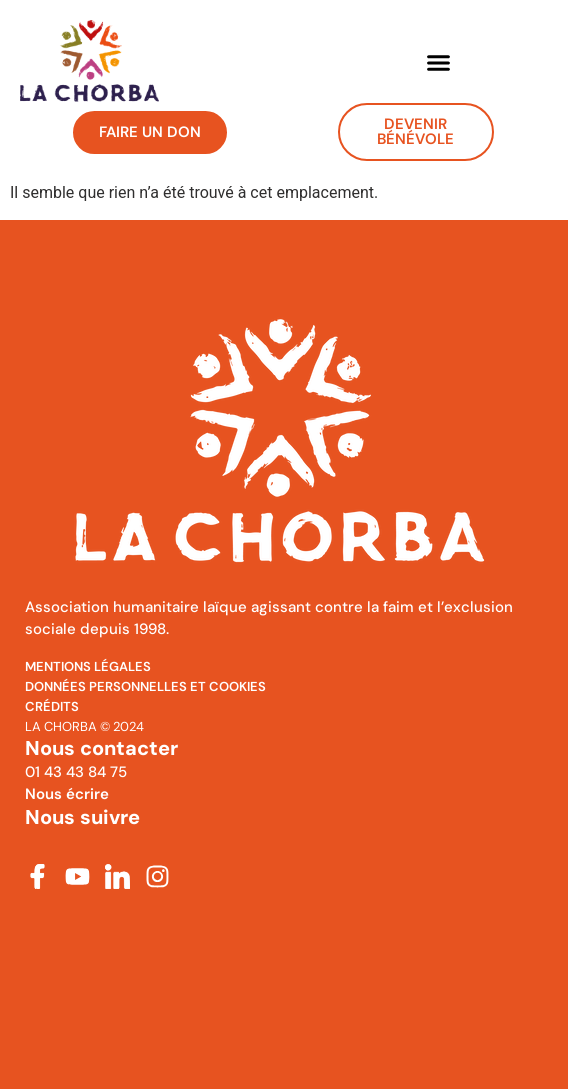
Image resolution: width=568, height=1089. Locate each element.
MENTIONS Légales (88, 666)
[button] (438, 62)
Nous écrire (67, 794)
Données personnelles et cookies (145, 686)
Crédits (52, 706)
